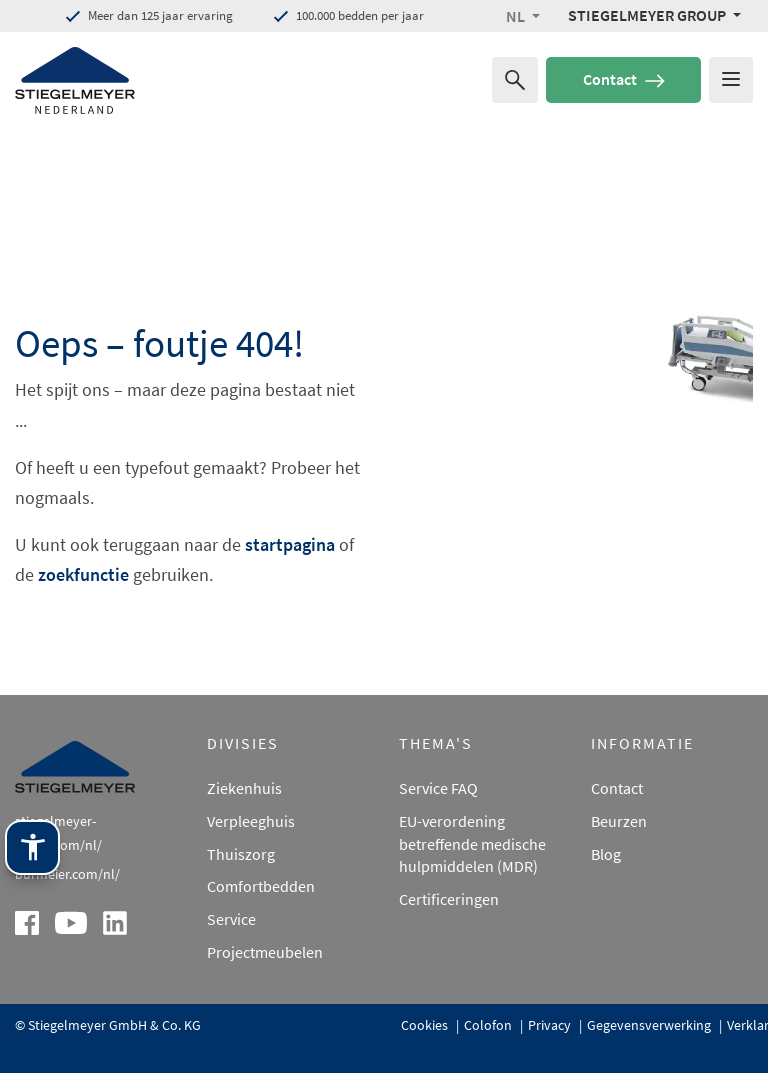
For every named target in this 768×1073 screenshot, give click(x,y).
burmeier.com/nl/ (67, 874)
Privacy (551, 1025)
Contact (624, 79)
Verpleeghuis (251, 821)
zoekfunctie (83, 574)
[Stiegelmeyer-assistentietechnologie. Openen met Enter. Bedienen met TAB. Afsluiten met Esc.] (32, 939)
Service (231, 919)
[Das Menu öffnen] (731, 80)
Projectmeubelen (265, 952)
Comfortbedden (261, 886)
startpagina (290, 544)
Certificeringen (449, 899)
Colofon (489, 1025)
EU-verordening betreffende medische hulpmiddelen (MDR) (472, 844)
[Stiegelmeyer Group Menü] (654, 15)
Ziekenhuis (244, 788)
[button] (523, 16)
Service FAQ (438, 788)
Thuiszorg (241, 854)
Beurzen (619, 821)
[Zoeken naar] (515, 80)
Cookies (426, 1025)
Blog (606, 854)
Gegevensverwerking (650, 1025)
